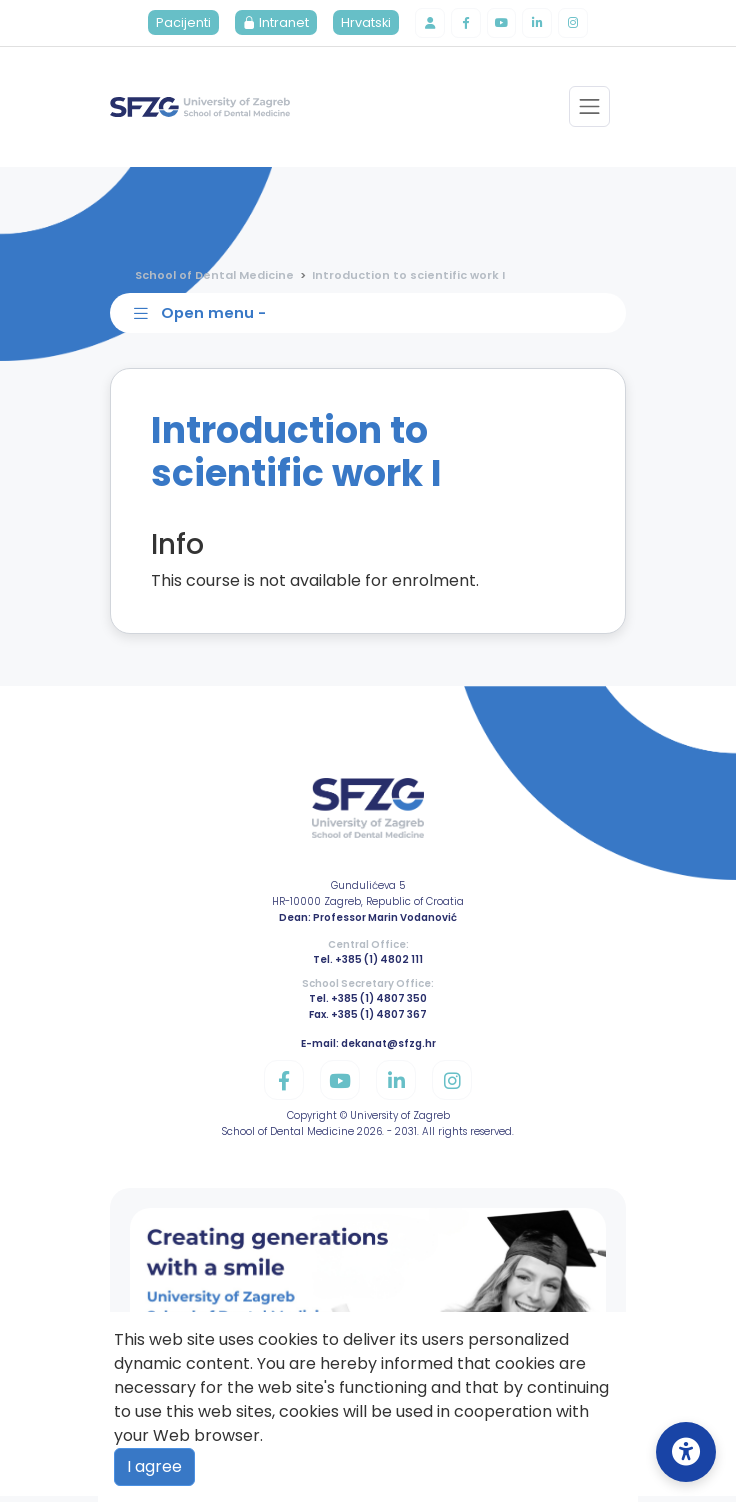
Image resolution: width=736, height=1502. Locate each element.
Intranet (271, 24)
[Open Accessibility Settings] (686, 1452)
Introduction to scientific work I (408, 277)
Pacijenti (178, 24)
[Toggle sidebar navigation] (372, 318)
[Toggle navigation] (588, 109)
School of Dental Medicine (214, 277)
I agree (154, 1466)
